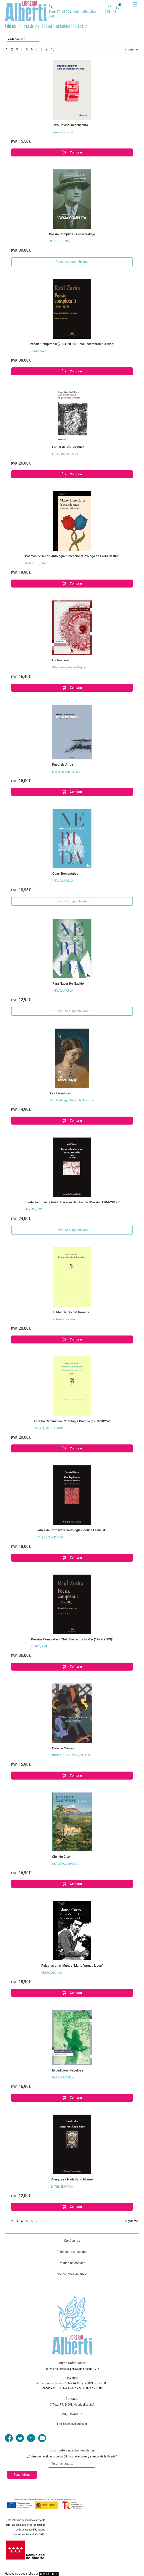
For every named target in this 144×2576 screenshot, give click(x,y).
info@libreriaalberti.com (72, 2423)
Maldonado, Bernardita (66, 771)
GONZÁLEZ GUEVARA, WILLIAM (72, 1755)
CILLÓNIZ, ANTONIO (50, 1537)
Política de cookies (72, 2263)
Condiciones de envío (72, 2274)
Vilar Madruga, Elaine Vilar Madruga (72, 1100)
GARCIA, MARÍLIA (63, 2077)
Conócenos (72, 2241)
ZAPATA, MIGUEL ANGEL (49, 1428)
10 (52, 49)
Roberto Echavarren (65, 1319)
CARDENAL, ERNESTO (66, 1863)
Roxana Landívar (63, 132)
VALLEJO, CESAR (59, 241)
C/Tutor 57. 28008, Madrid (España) (72, 2404)
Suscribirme (22, 2475)
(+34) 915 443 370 (72, 2414)
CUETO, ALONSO (51, 1972)
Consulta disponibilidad (72, 262)
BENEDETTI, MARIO (37, 563)
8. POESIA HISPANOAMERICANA (61, 26)
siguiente (131, 49)
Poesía (29, 26)
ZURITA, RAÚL (38, 351)
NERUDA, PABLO (62, 880)
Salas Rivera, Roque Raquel (69, 667)
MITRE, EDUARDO (62, 2186)
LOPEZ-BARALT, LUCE (65, 454)
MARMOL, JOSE (34, 1209)
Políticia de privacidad (71, 2252)
